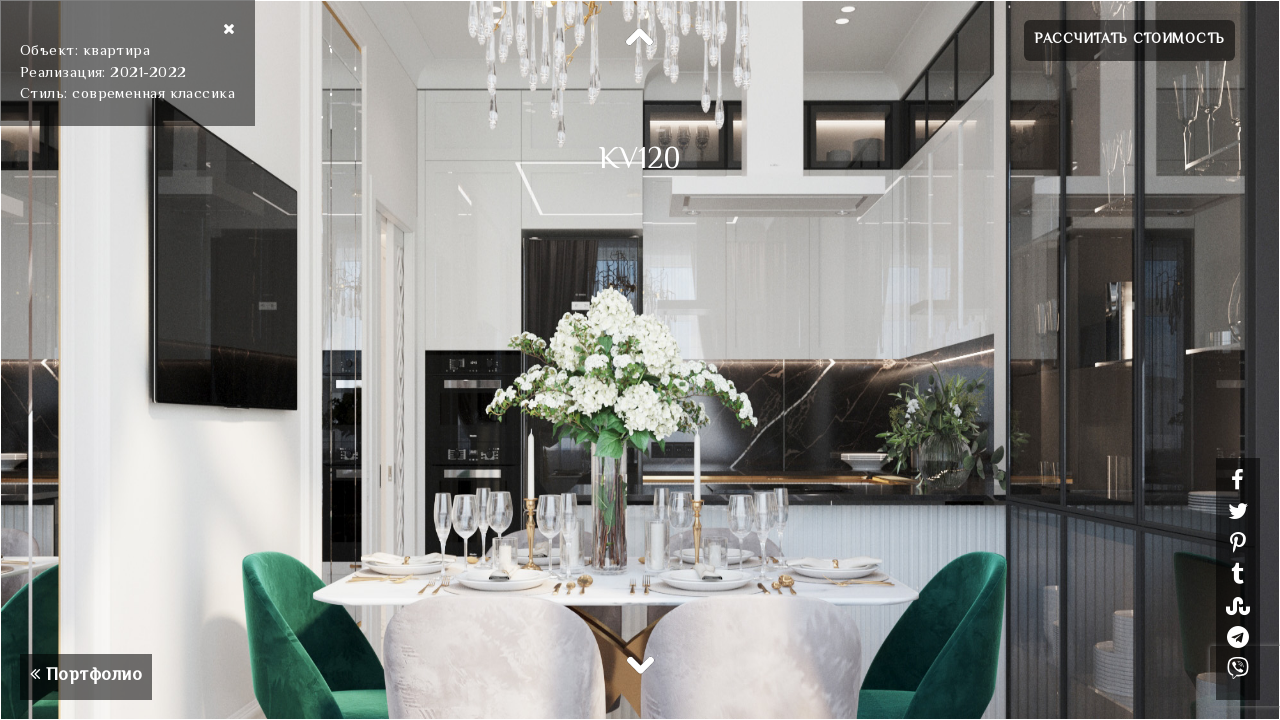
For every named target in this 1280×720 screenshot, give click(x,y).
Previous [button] (640, 38)
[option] (640, 360)
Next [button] (640, 664)
